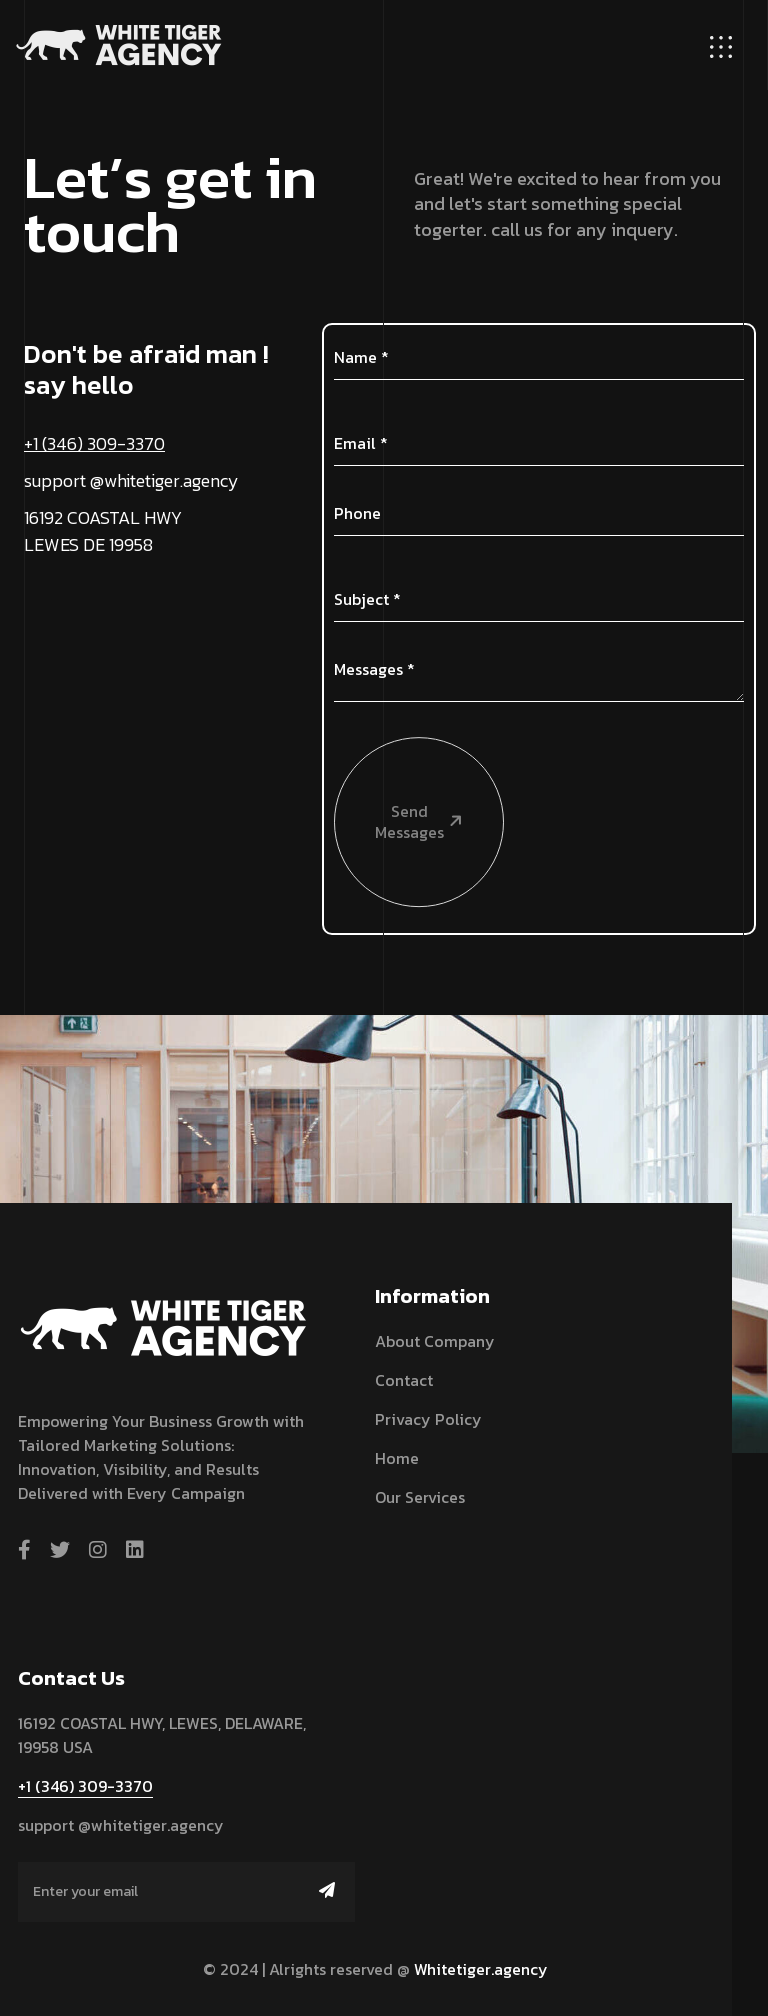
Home (397, 1458)
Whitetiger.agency (481, 1969)
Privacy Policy (428, 1419)
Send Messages (400, 741)
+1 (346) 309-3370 (94, 443)
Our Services (420, 1497)
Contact (404, 1380)
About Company (435, 1341)
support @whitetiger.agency (131, 480)
